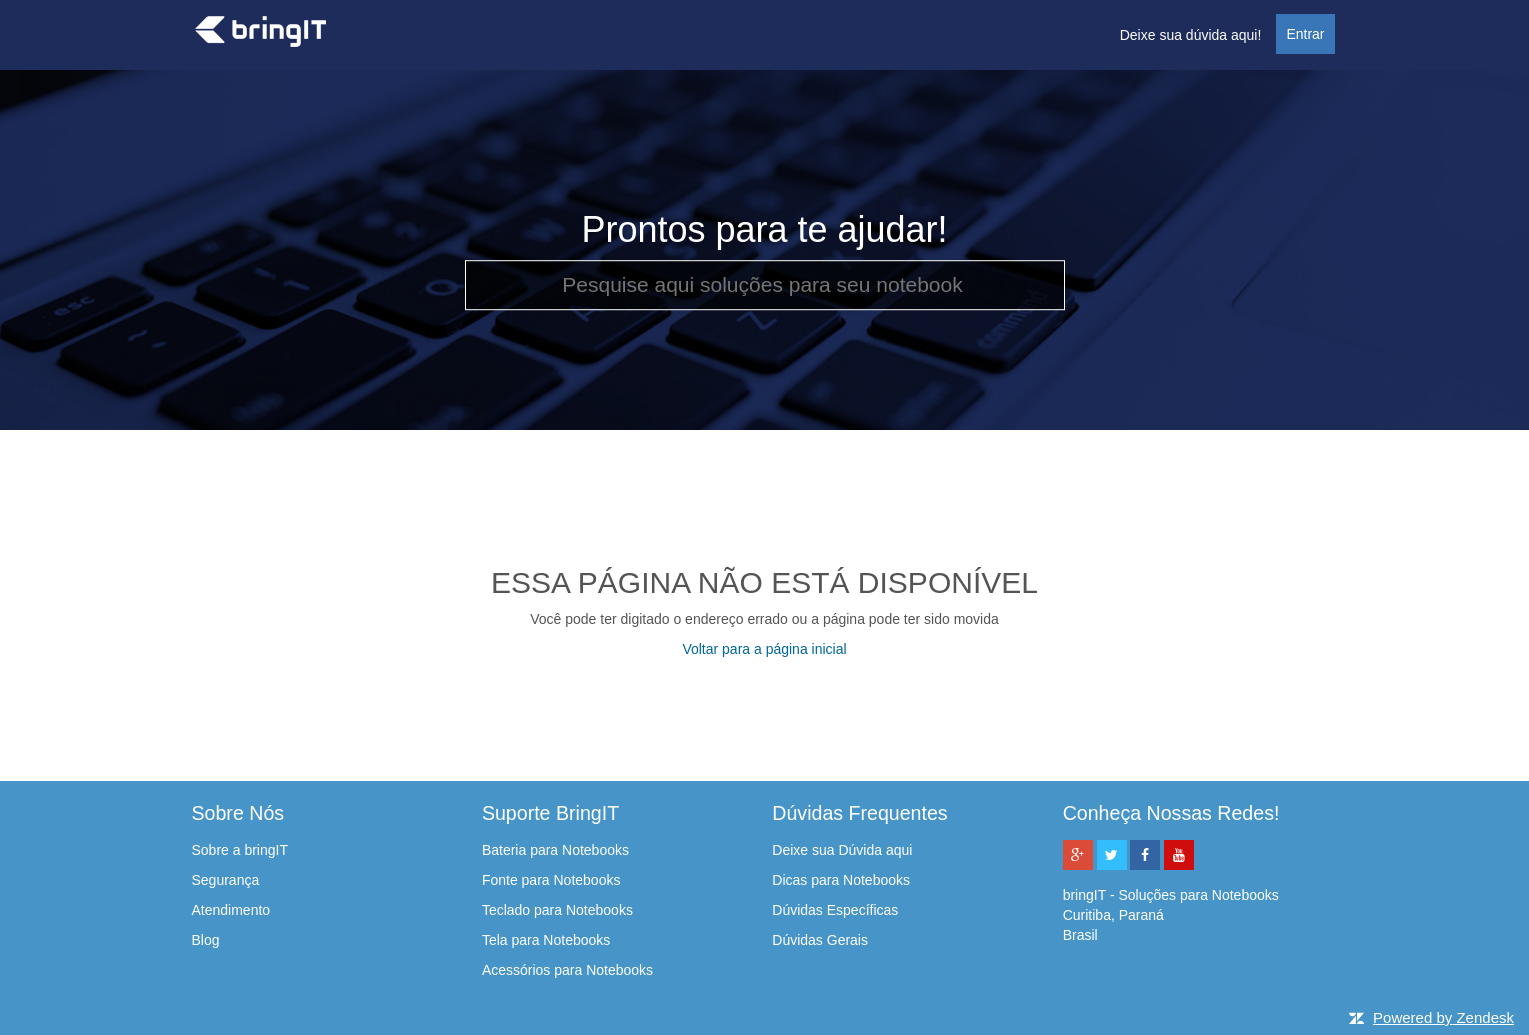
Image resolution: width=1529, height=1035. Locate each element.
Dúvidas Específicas (835, 910)
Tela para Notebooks (546, 940)
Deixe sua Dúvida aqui (842, 850)
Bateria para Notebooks (555, 850)
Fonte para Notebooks (551, 880)
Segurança (226, 880)
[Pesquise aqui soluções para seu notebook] (765, 285)
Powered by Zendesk (1443, 1017)
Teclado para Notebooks (557, 910)
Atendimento (231, 910)
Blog (206, 940)
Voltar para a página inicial (764, 649)
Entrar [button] (1305, 34)
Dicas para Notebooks (841, 880)
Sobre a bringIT (240, 850)
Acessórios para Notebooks (567, 970)
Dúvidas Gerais (820, 940)
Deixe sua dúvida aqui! (1191, 35)
